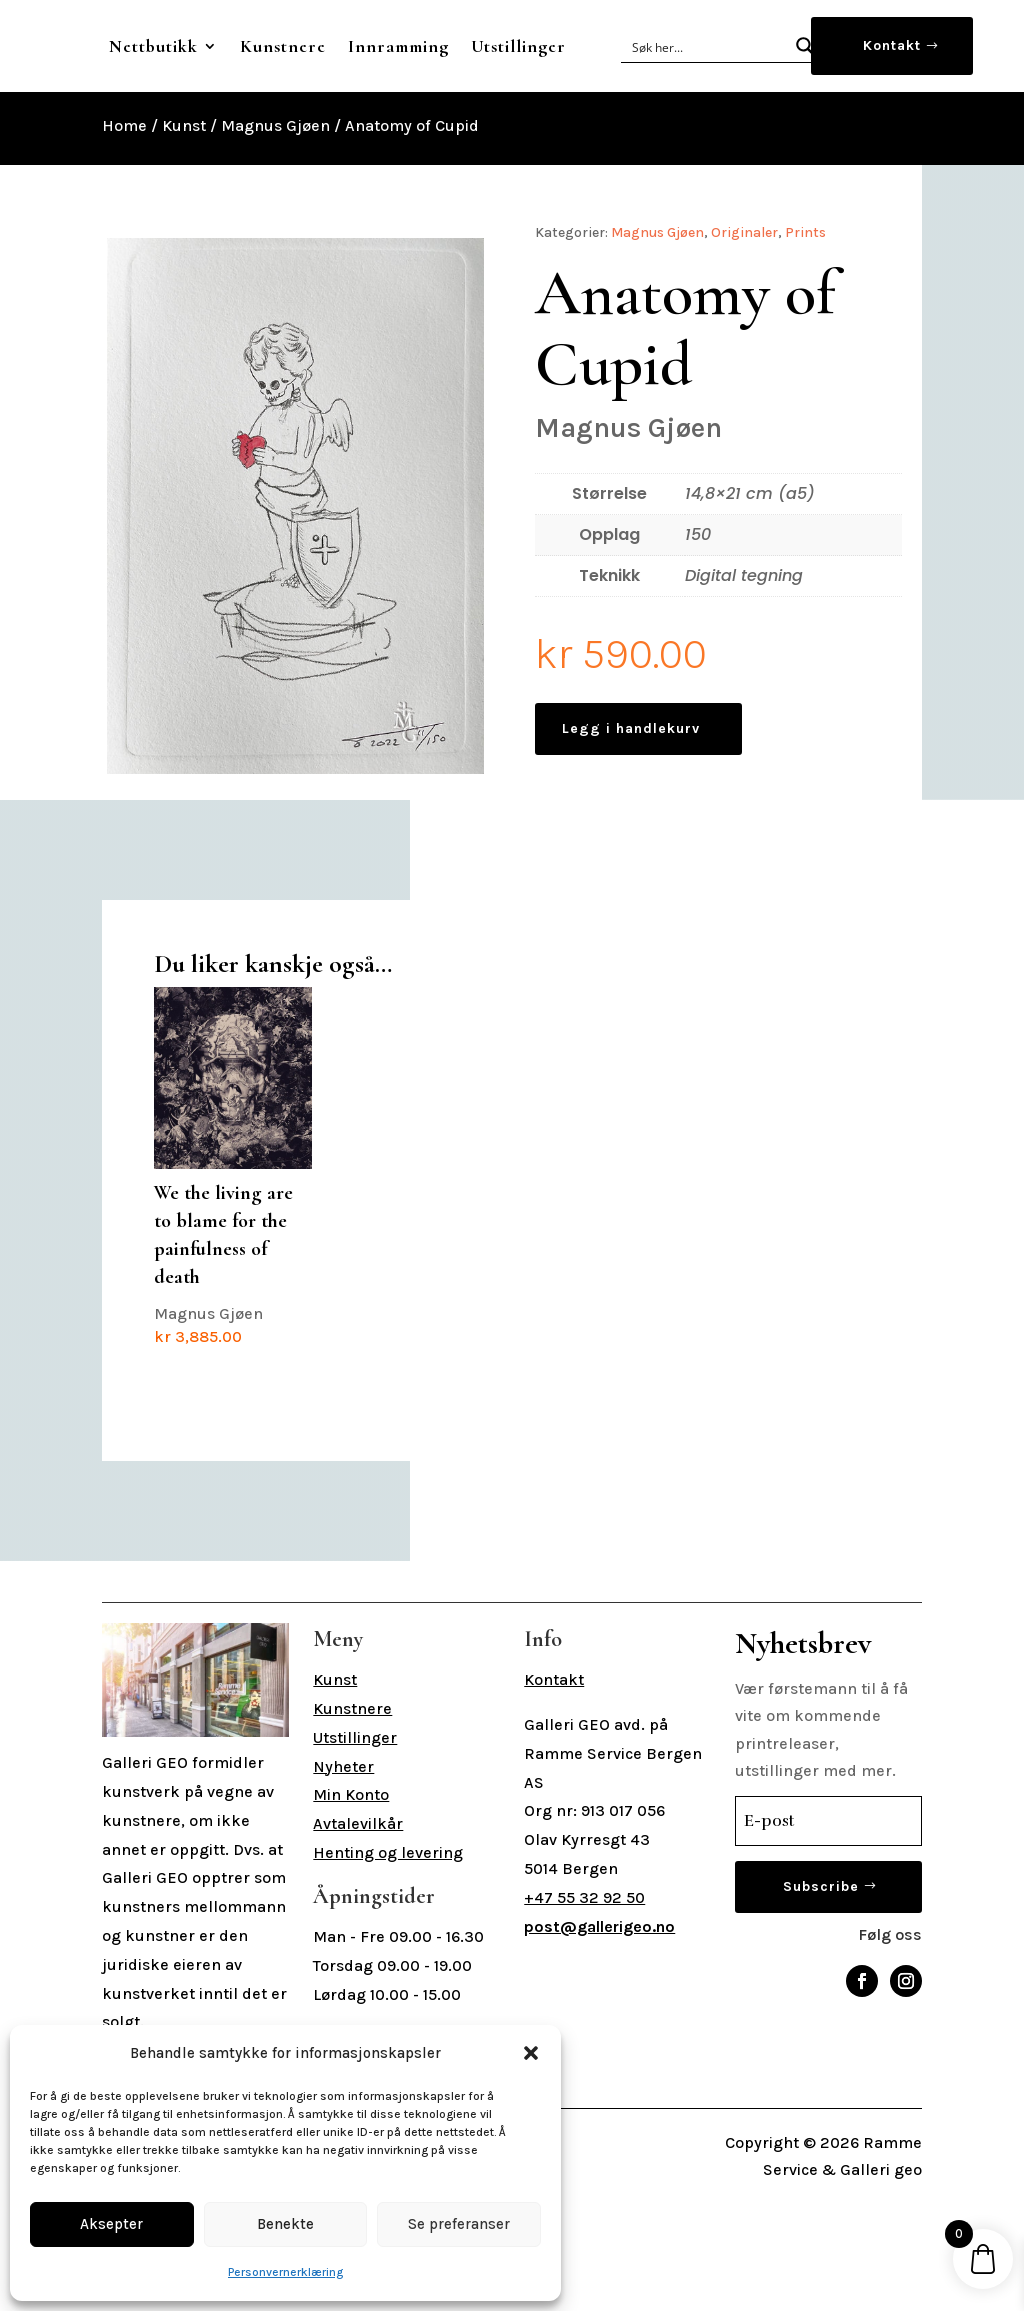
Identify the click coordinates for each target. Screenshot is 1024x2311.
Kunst (184, 201)
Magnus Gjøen (275, 201)
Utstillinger (417, 122)
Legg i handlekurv (631, 804)
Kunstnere (422, 46)
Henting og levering (388, 1968)
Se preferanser (459, 2224)
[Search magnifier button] (805, 84)
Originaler (744, 308)
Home (124, 201)
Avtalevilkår (358, 1939)
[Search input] (706, 84)
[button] (531, 2053)
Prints (805, 308)
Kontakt (892, 83)
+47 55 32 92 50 (584, 2013)
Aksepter (111, 2224)
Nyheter (343, 1882)
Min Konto (351, 1910)
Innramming (537, 46)
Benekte (285, 2224)
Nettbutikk (292, 46)
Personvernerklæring (285, 2272)
